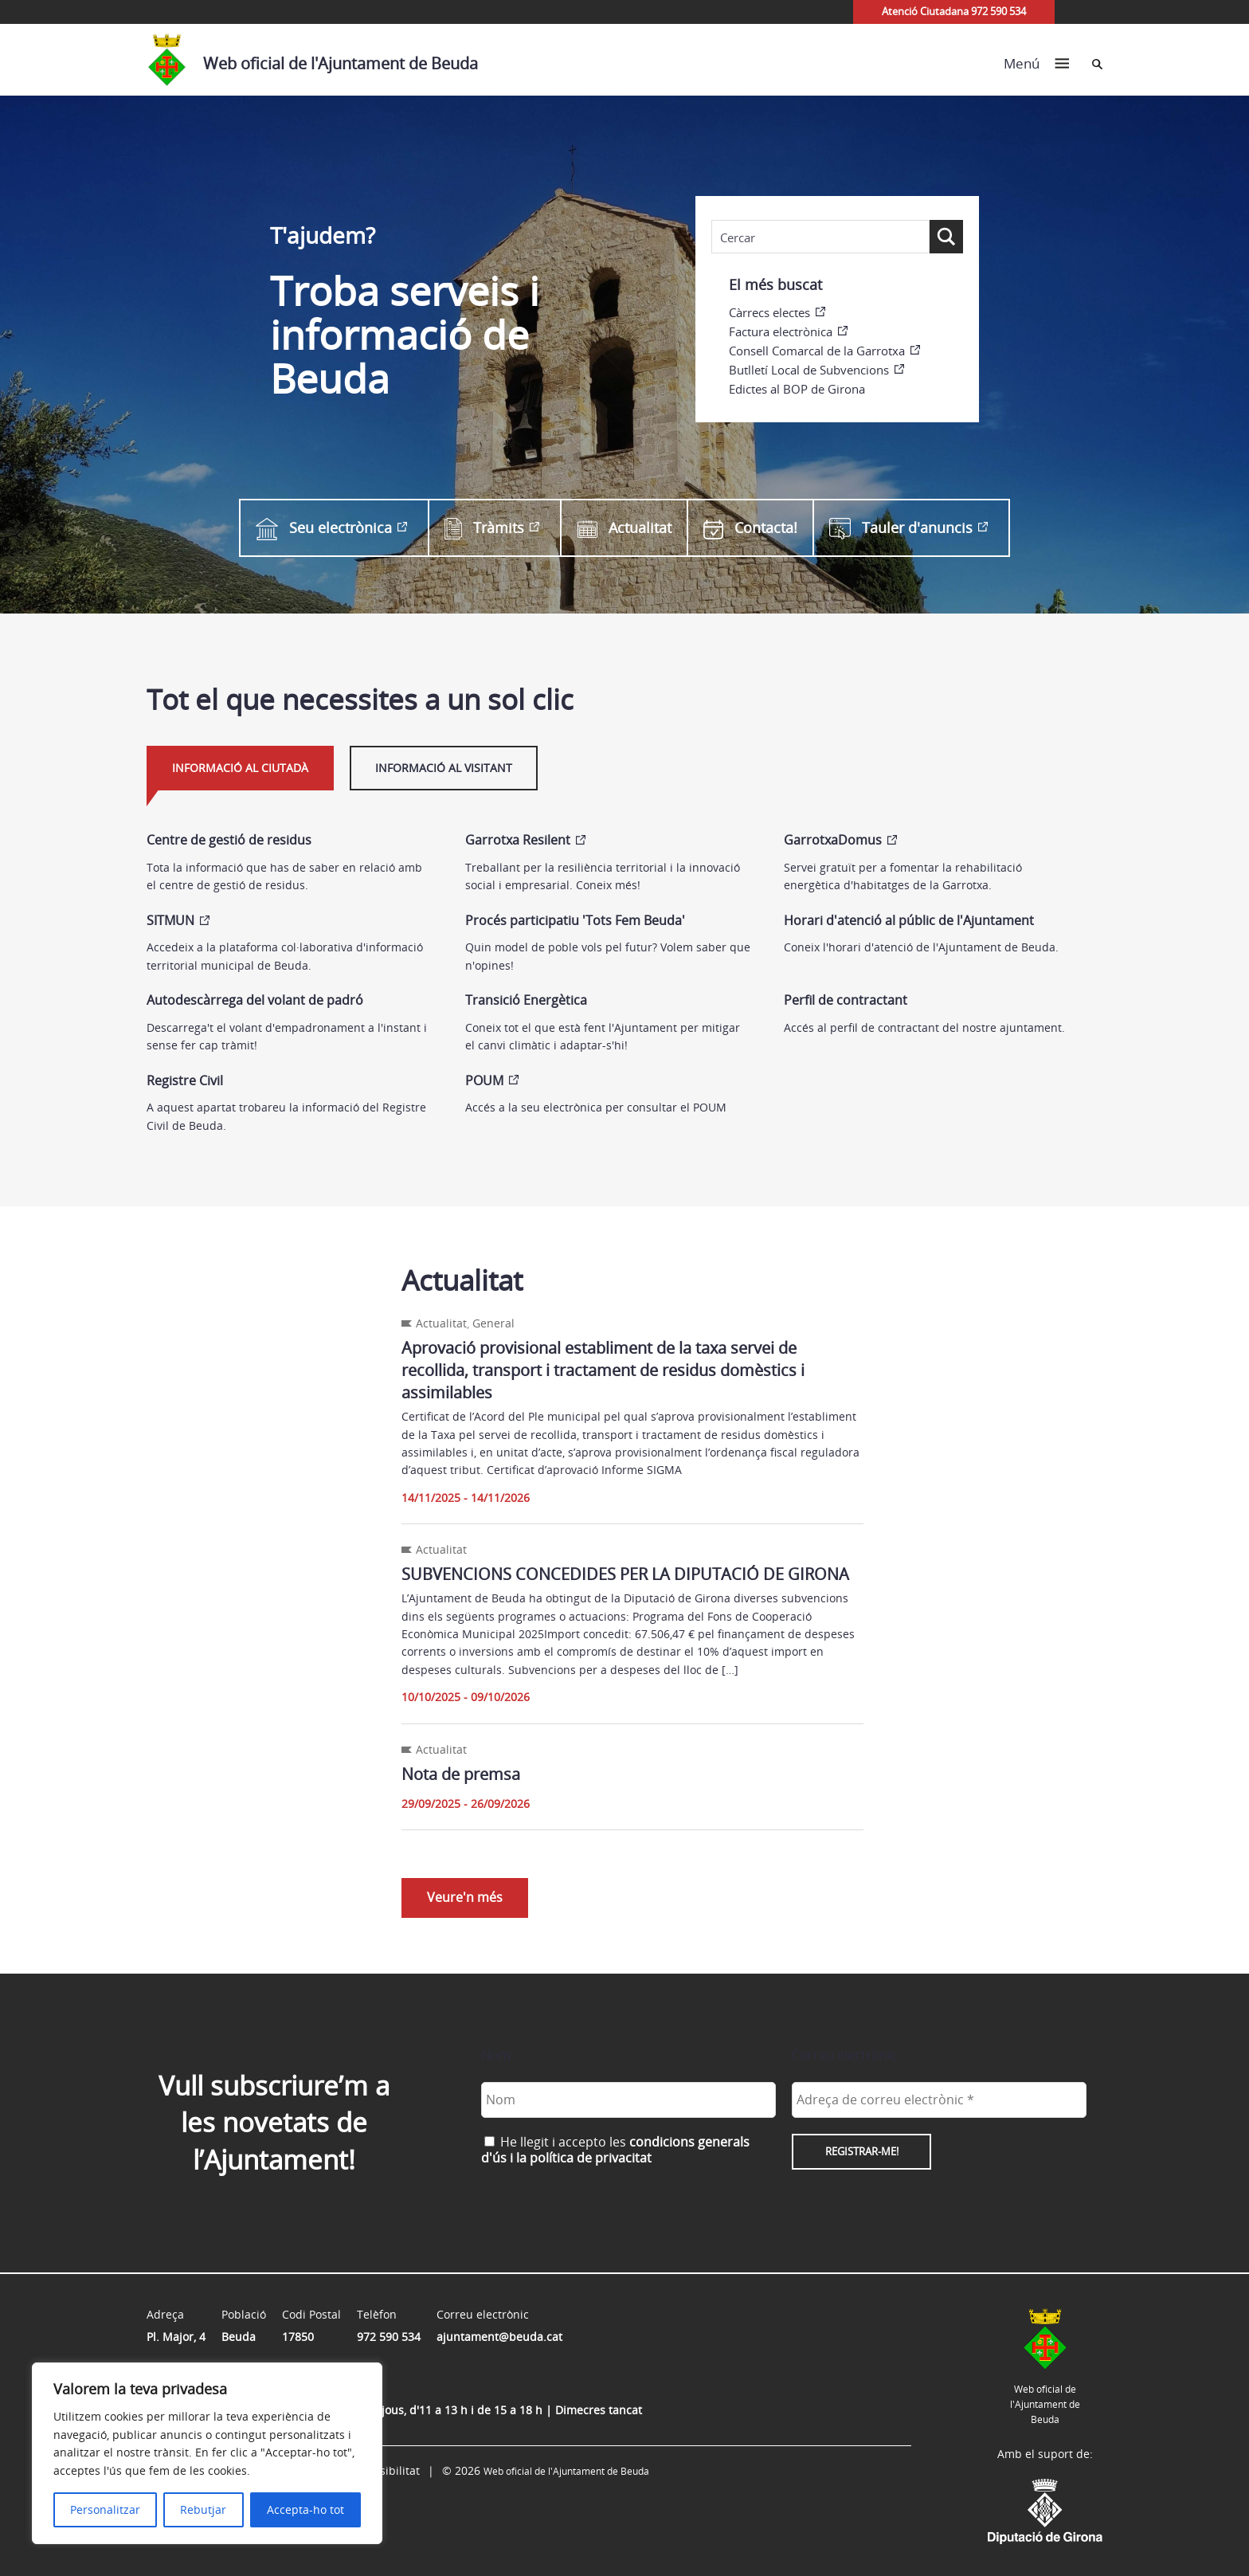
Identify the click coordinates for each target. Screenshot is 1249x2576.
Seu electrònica (324, 527)
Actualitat (624, 527)
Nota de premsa (460, 1774)
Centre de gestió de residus (229, 840)
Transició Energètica (526, 1000)
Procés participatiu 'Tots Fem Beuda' (575, 920)
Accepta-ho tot (305, 2509)
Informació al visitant (443, 767)
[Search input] (820, 237)
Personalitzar (105, 2509)
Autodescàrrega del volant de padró (255, 1000)
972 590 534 (389, 2336)
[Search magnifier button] (946, 236)
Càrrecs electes (769, 312)
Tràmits (484, 528)
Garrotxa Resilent (517, 840)
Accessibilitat (385, 2470)
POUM (484, 1080)
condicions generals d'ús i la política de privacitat (615, 2149)
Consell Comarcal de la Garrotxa (817, 351)
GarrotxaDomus (833, 840)
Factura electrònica (780, 331)
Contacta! (750, 527)
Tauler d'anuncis (901, 528)
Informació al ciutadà (240, 767)
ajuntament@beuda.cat (499, 2336)
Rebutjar (203, 2509)
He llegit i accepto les (615, 2149)
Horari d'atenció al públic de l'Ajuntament (909, 920)
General (493, 1323)
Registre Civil (185, 1080)
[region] (207, 2453)
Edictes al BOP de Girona (797, 389)
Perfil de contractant (845, 1000)
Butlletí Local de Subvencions (809, 370)
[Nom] (628, 2099)
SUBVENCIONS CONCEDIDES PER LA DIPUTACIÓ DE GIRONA (625, 1574)
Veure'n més (465, 1897)
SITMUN (170, 920)
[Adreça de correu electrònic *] (939, 2099)
